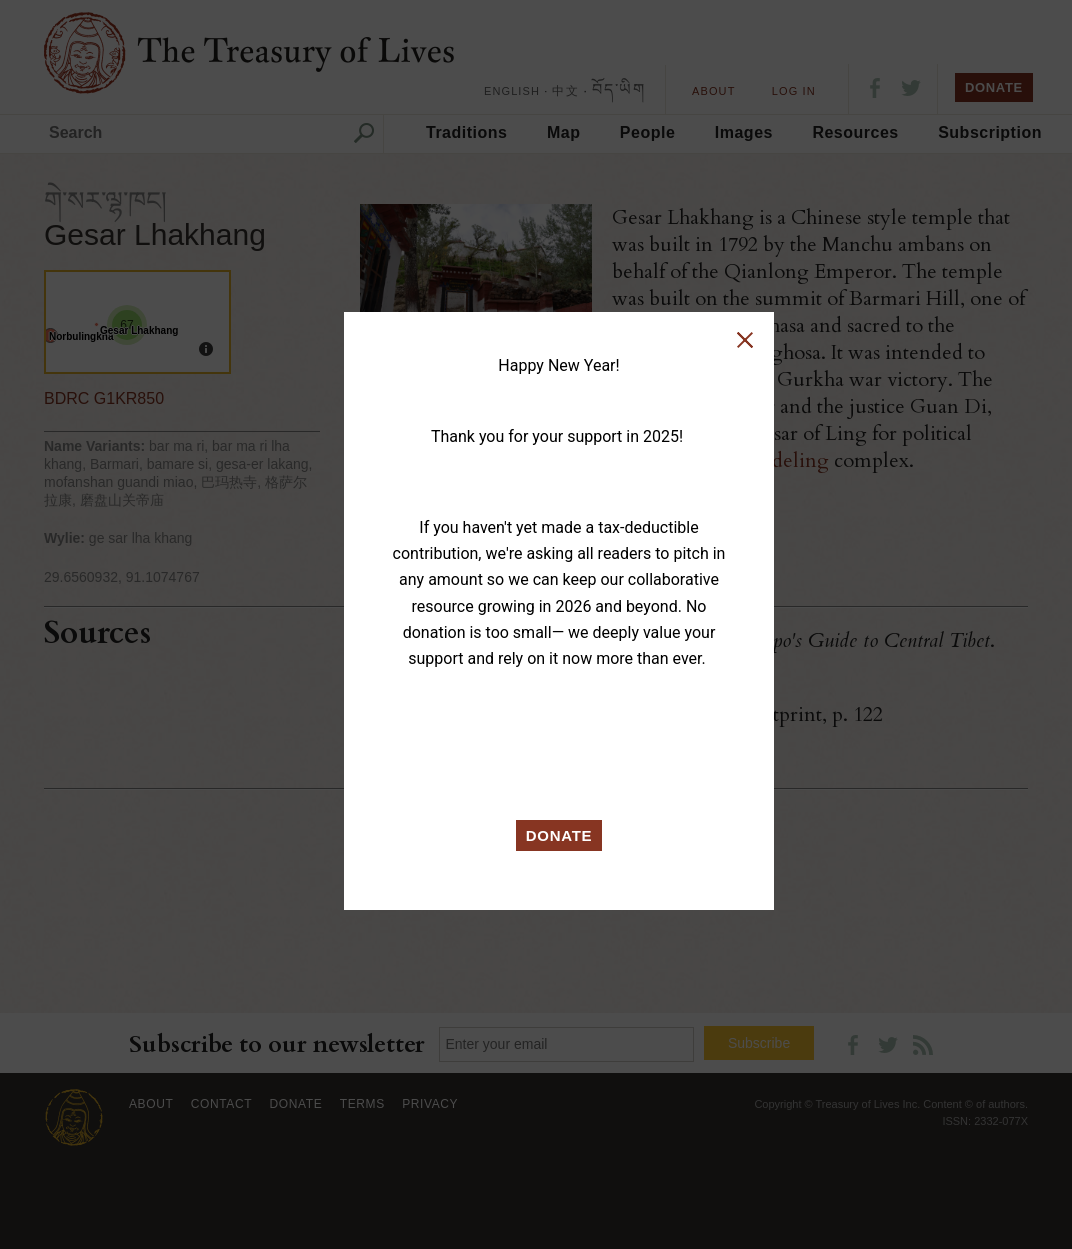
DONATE (559, 835)
